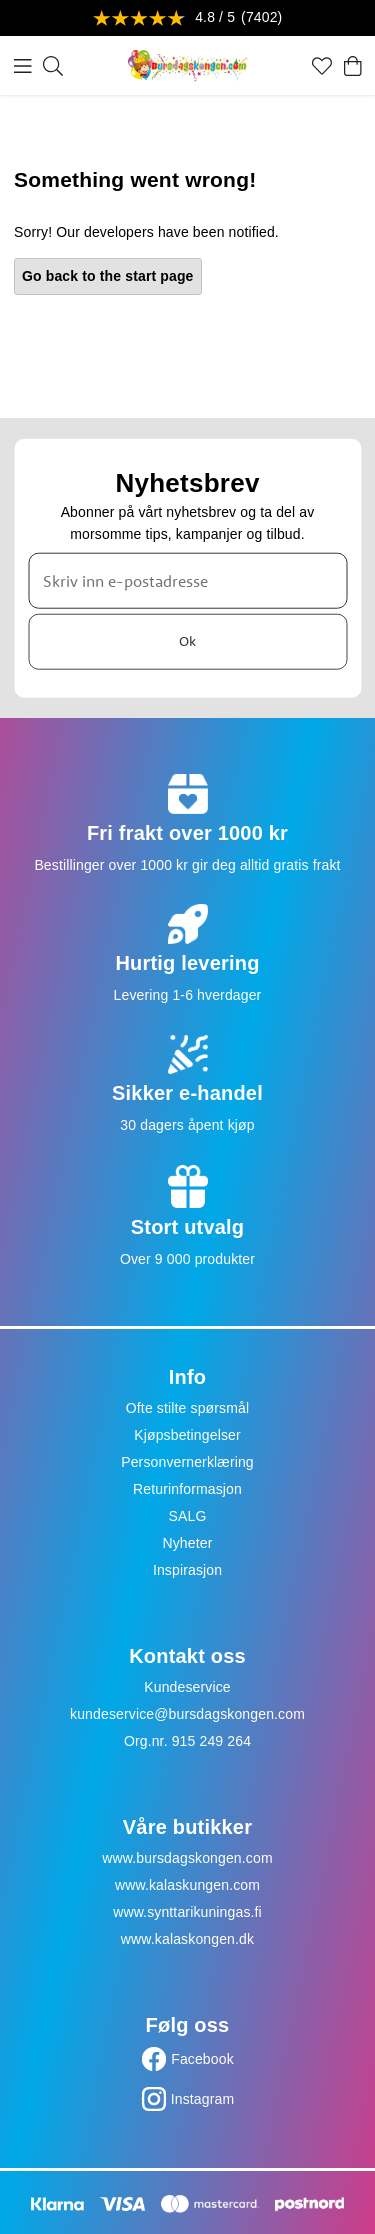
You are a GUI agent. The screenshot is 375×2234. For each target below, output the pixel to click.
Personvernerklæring (187, 1462)
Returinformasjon (187, 1489)
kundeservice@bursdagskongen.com (187, 1714)
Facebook (202, 2059)
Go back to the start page (108, 276)
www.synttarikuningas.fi (187, 1912)
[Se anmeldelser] (188, 18)
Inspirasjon (187, 1570)
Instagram (203, 2099)
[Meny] (23, 66)
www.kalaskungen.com (187, 1885)
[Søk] (53, 66)
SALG (188, 1516)
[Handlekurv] (353, 66)
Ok (187, 641)
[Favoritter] (322, 66)
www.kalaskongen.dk (187, 1939)
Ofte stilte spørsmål (187, 1408)
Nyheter (187, 1543)
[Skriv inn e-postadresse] (187, 580)
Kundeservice (187, 1687)
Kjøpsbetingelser (187, 1435)
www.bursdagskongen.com (187, 1858)
